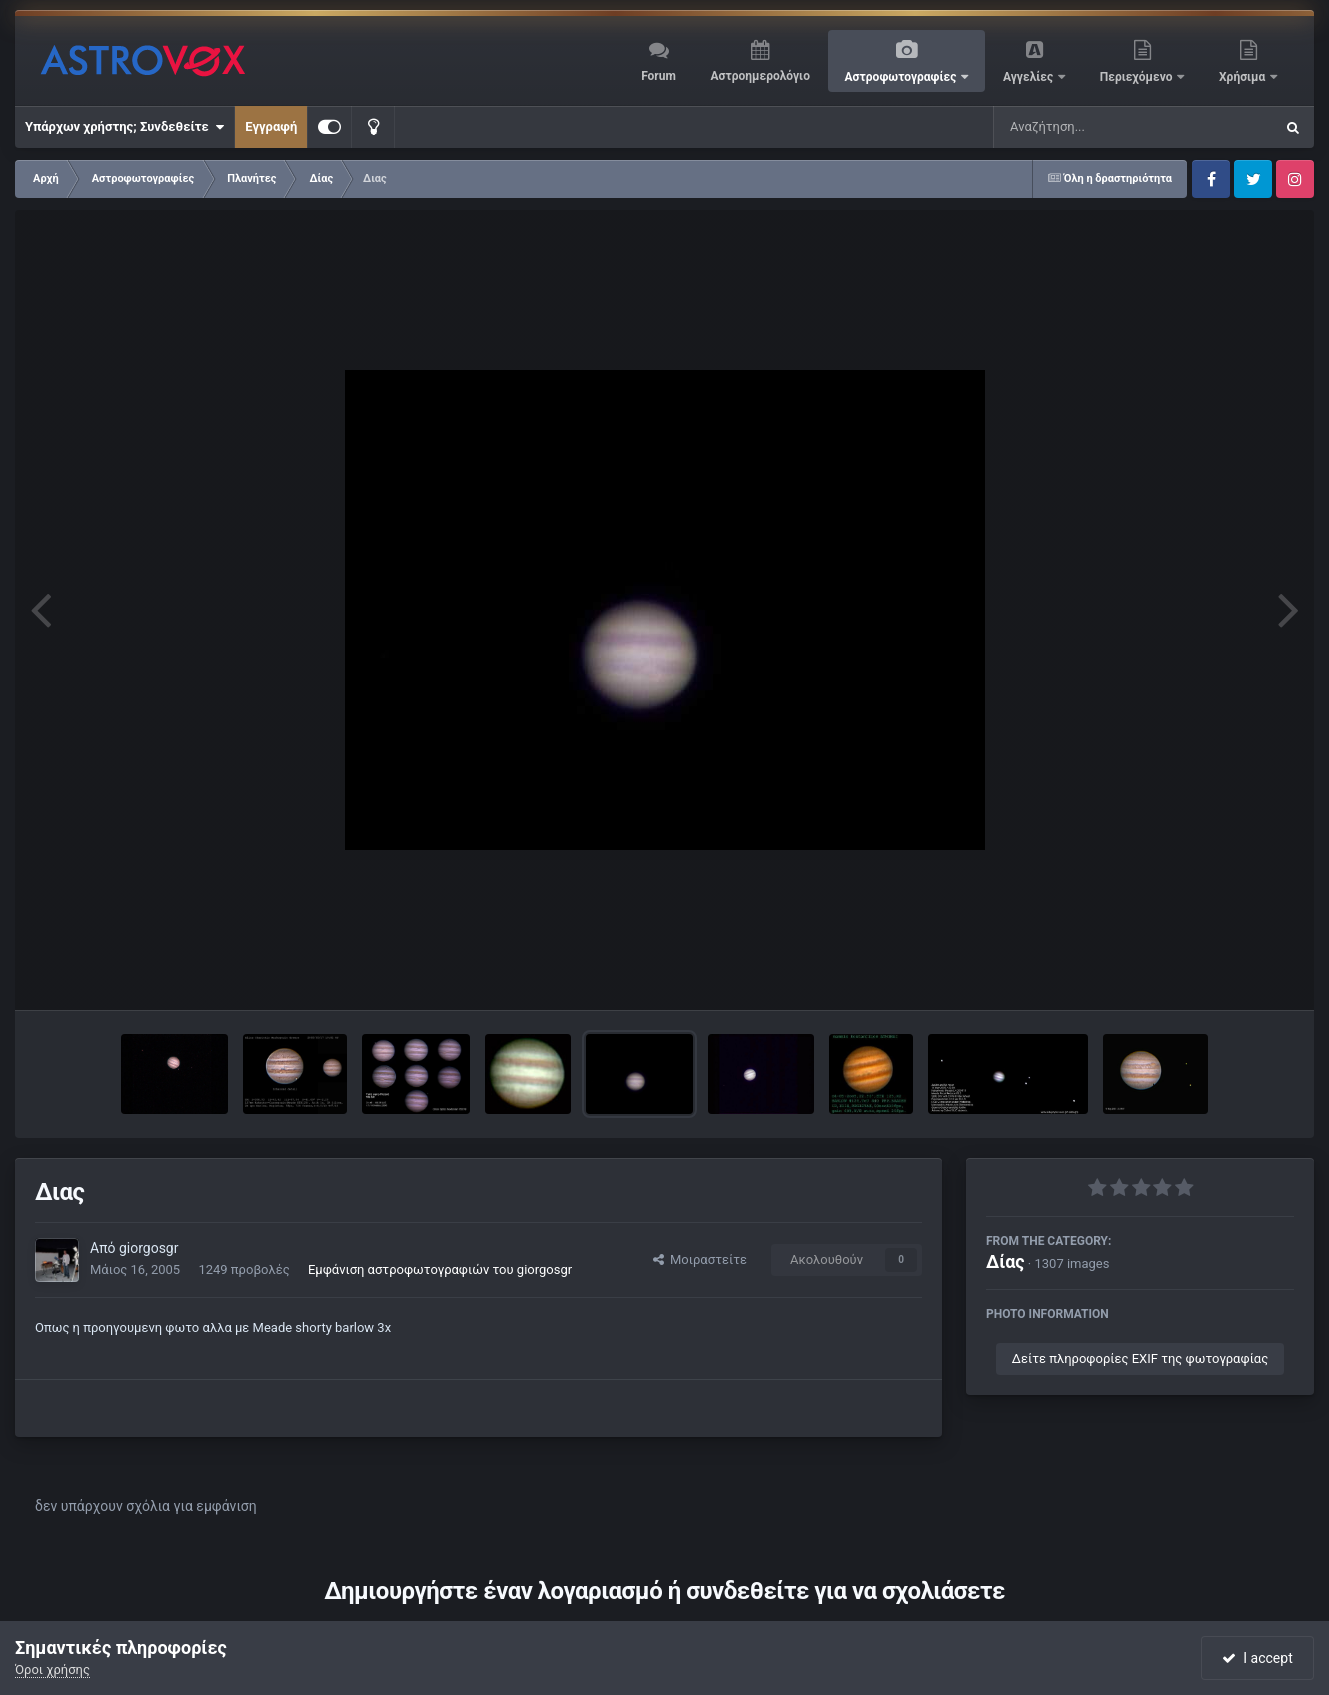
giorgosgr (149, 1248)
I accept (1257, 1658)
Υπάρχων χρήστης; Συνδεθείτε (124, 127)
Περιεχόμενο (1138, 77)
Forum (658, 76)
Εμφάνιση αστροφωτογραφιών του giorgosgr (440, 1269)
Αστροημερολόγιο (759, 76)
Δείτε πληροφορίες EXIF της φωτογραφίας (1140, 1358)
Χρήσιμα (1243, 77)
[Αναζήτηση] (1093, 127)
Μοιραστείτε (700, 1259)
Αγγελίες (1029, 77)
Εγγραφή (271, 126)
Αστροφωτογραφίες (902, 77)
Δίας (1005, 1261)
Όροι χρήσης (52, 1669)
